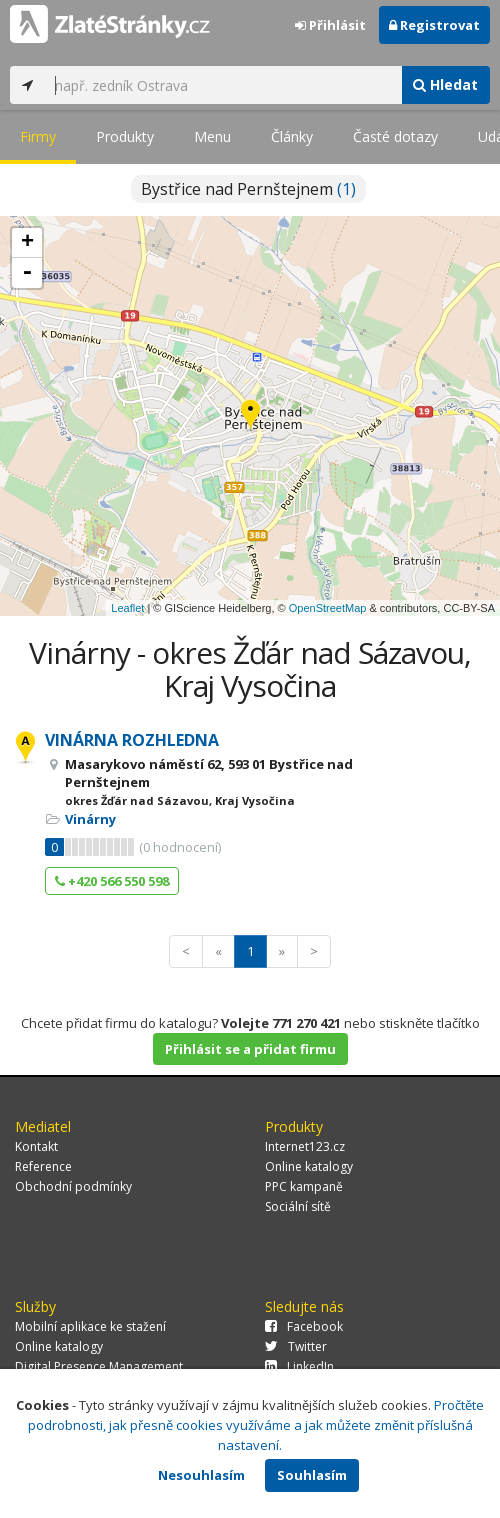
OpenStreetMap (328, 608)
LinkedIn (299, 1366)
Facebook (304, 1326)
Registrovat (434, 25)
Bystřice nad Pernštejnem (248, 189)
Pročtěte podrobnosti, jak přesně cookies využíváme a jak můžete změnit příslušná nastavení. (256, 1425)
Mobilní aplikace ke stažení (90, 1326)
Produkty (125, 136)
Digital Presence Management (99, 1366)
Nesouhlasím (201, 1475)
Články (292, 136)
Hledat (445, 84)
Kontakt (36, 1146)
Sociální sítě (298, 1206)
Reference (43, 1166)
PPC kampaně (304, 1186)
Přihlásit (330, 25)
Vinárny (90, 819)
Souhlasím (312, 1475)
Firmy (38, 136)
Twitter (296, 1346)
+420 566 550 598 (112, 881)
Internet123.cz (305, 1146)
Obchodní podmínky (73, 1186)
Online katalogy (309, 1166)
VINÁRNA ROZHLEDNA (132, 740)
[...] (223, 85)
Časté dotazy (395, 136)
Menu (212, 136)
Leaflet (127, 608)
